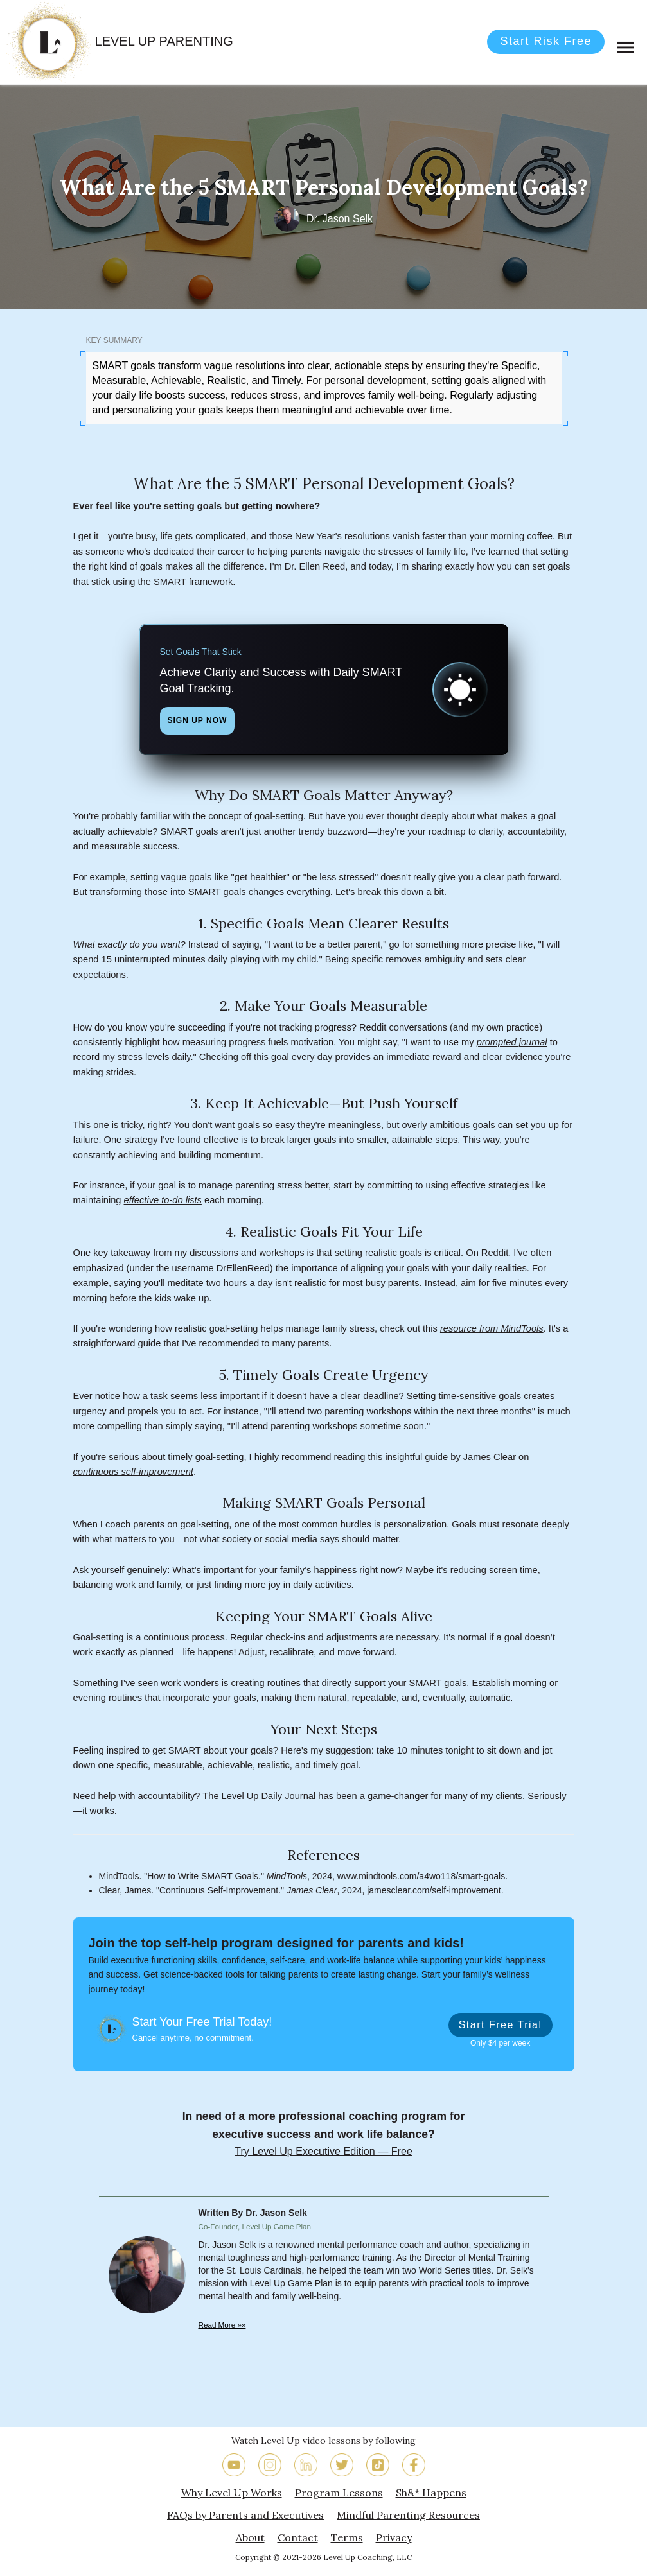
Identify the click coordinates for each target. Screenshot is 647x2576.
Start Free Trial (500, 2024)
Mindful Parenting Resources (408, 2515)
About (250, 2537)
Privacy (394, 2537)
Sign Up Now (197, 720)
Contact (298, 2537)
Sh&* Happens (431, 2492)
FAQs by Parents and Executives (245, 2515)
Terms (347, 2537)
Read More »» (222, 2324)
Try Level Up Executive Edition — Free (323, 2151)
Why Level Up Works (231, 2492)
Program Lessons (339, 2492)
